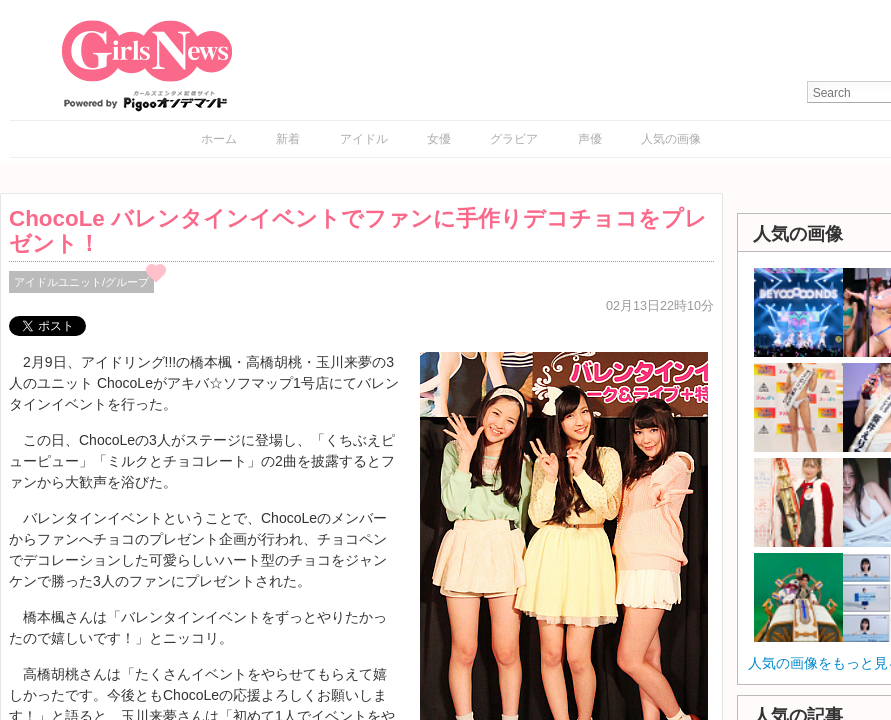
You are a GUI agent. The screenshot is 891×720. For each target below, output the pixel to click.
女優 (439, 139)
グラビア (514, 139)
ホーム (219, 139)
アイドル (364, 139)
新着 (288, 139)
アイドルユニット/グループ (81, 282)
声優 (590, 139)
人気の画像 (671, 139)
